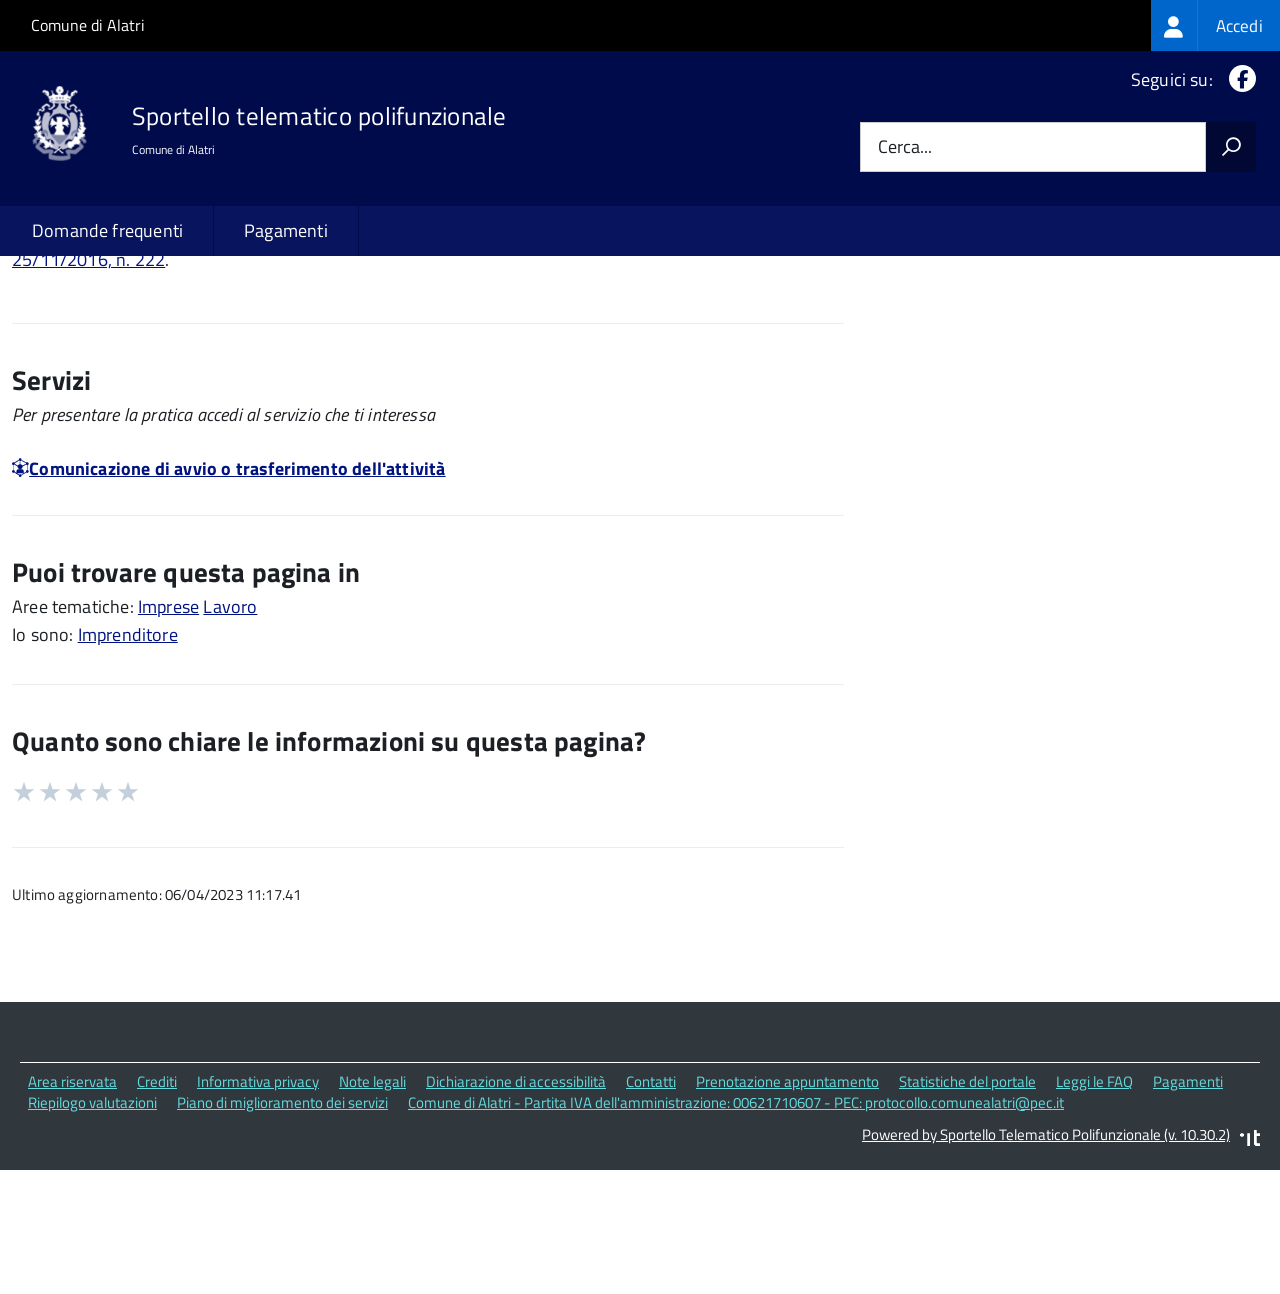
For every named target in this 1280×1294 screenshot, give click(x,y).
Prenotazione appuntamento (787, 1210)
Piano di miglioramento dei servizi (282, 1231)
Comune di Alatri (88, 25)
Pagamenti (286, 230)
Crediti (157, 1210)
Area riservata (72, 1210)
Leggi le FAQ (1094, 1210)
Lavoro (230, 735)
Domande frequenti (107, 230)
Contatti (651, 1210)
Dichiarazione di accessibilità (516, 1210)
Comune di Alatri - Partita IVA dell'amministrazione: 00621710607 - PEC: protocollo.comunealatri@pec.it (736, 1231)
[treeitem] (1215, 25)
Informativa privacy (258, 1210)
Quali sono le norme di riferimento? (1055, 318)
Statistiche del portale (967, 1210)
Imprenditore (128, 763)
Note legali (372, 1210)
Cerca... (905, 147)
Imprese (168, 735)
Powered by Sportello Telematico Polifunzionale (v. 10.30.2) (1046, 1264)
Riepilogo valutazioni (92, 1231)
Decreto (675, 361)
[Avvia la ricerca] (1231, 147)
